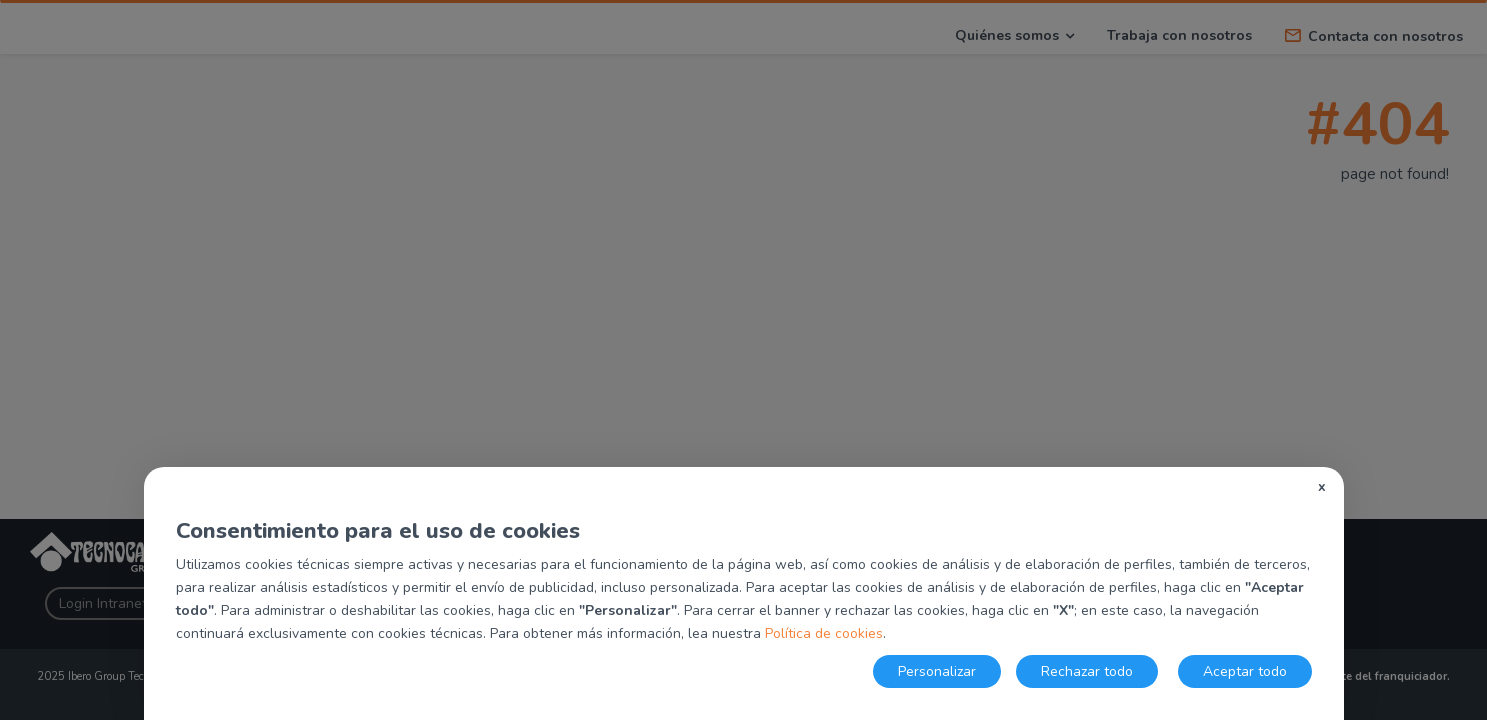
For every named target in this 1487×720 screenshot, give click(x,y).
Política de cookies (824, 633)
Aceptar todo (1245, 671)
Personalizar (937, 671)
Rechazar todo (1087, 671)
